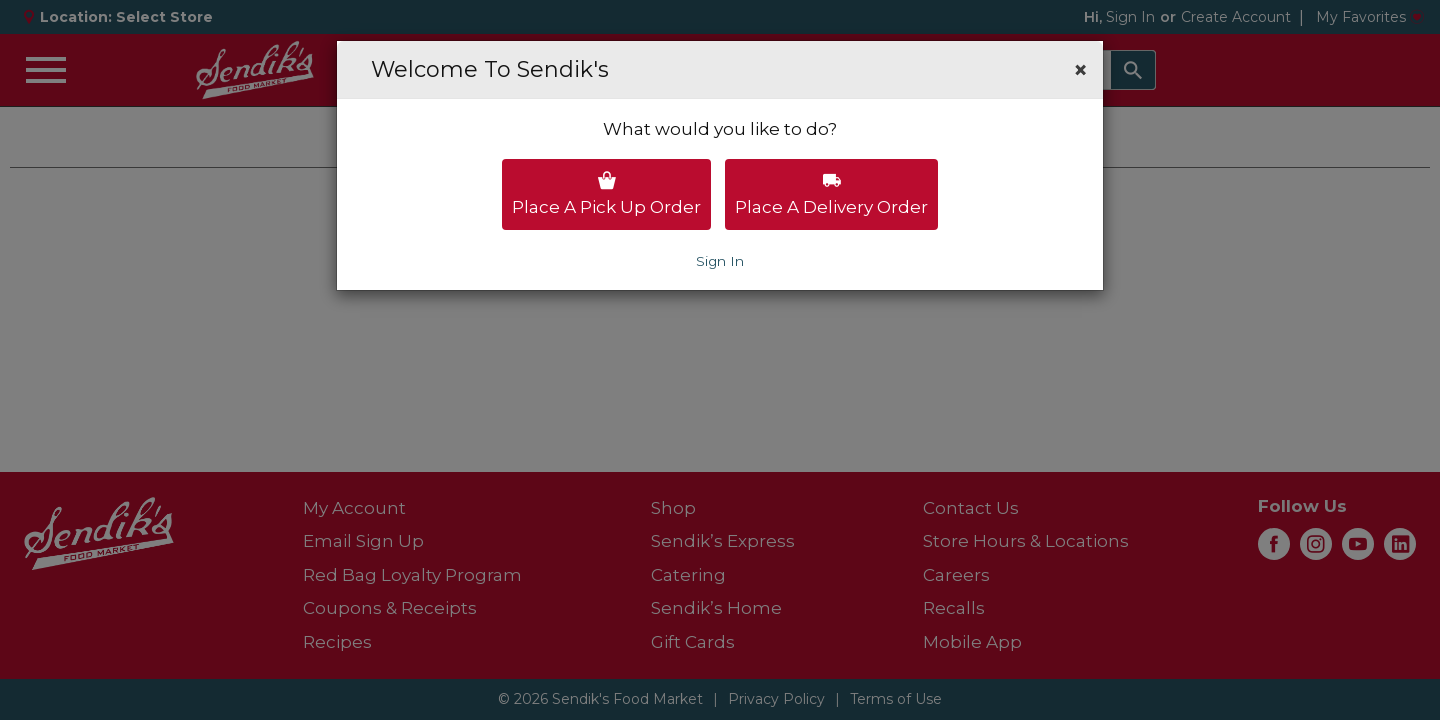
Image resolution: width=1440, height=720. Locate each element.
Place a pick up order (606, 194)
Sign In (720, 261)
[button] (1080, 70)
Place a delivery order (831, 194)
